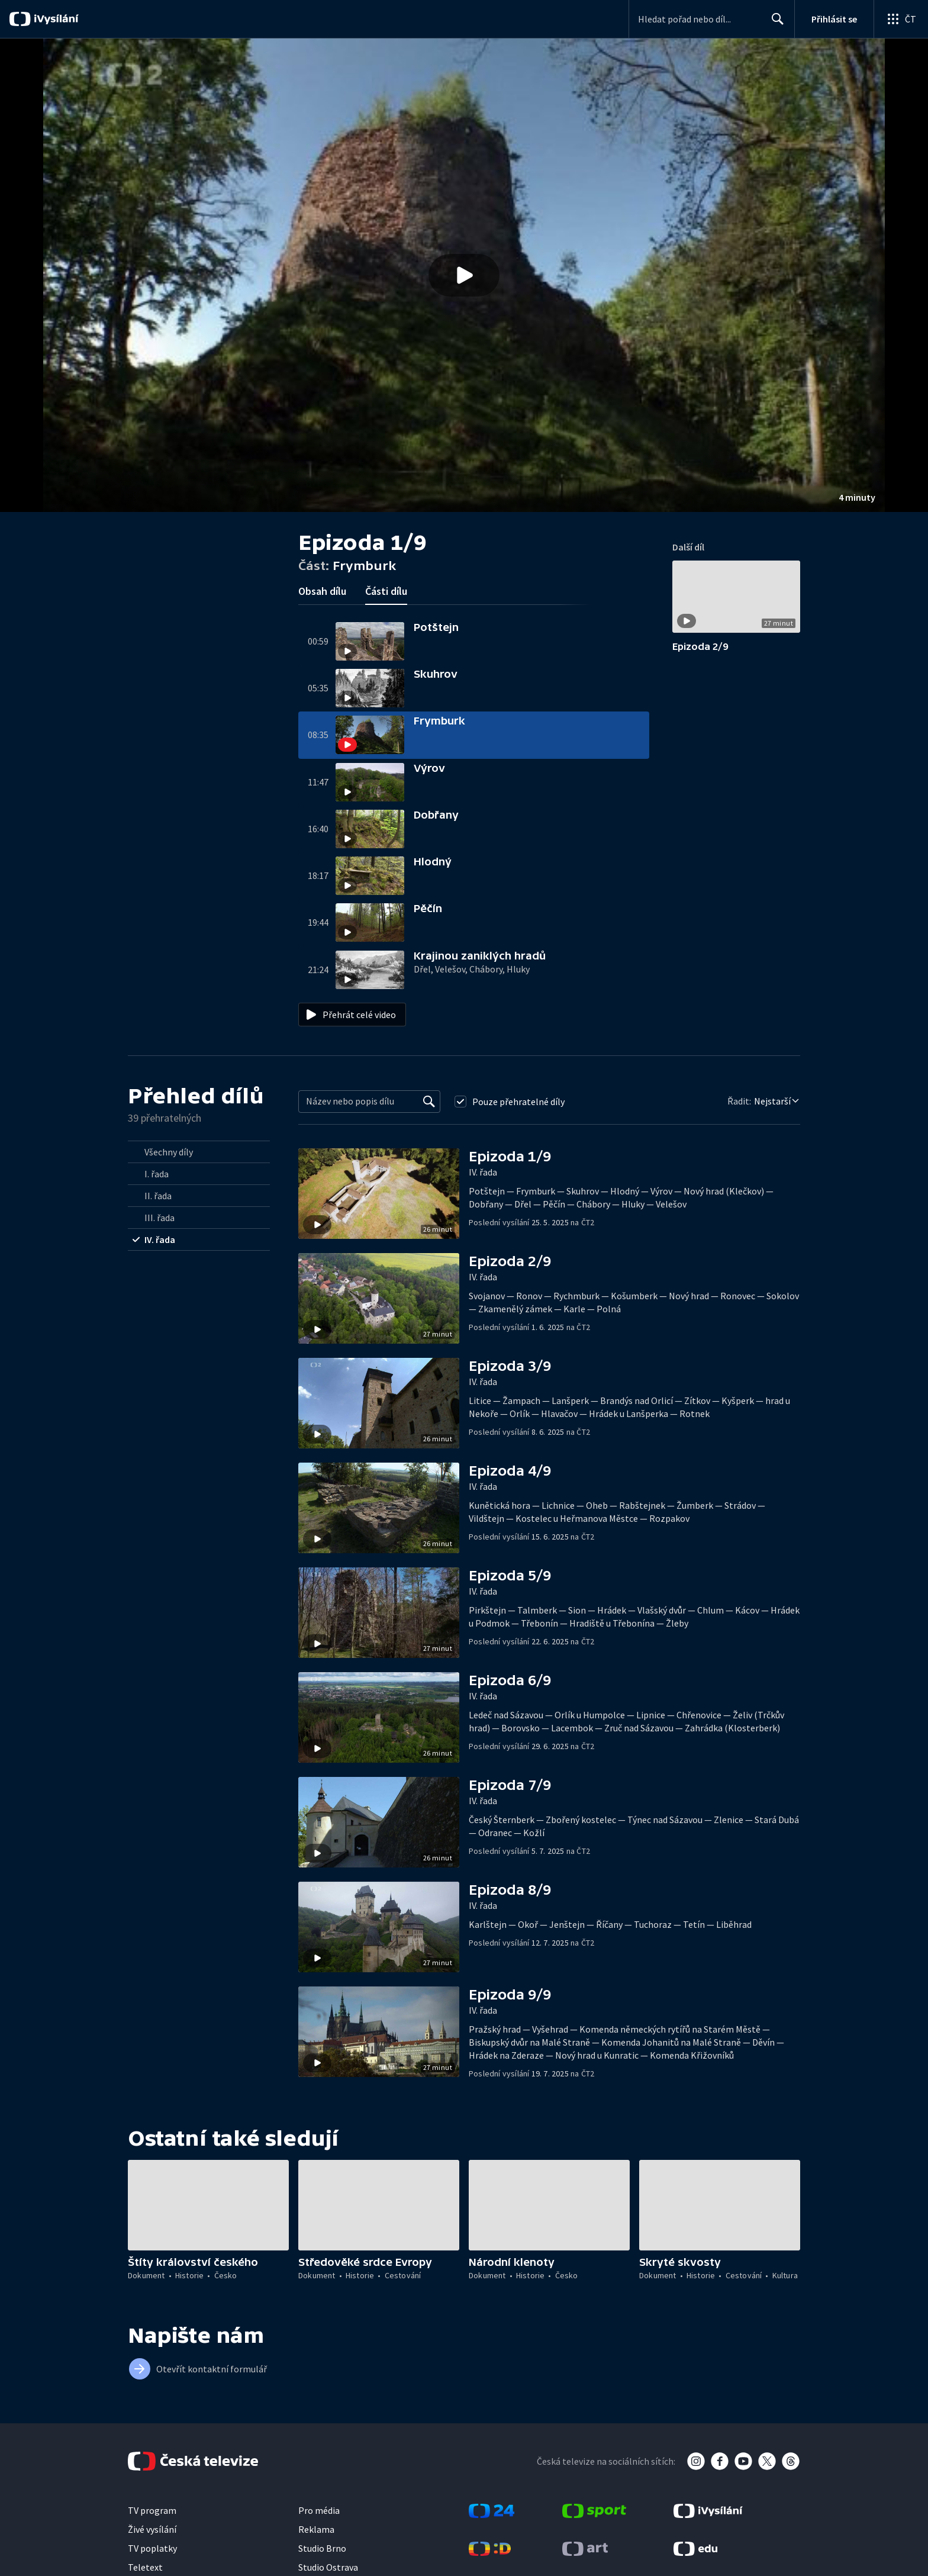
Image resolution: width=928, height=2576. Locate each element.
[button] (464, 275)
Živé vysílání (152, 2529)
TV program (152, 2510)
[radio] (199, 1152)
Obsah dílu (322, 591)
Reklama (316, 2529)
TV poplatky (152, 2548)
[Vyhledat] (429, 1101)
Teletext (145, 2567)
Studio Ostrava (328, 2567)
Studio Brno (322, 2548)
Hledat (774, 24)
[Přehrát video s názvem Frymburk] (464, 275)
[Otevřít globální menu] (901, 19)
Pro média (319, 2510)
